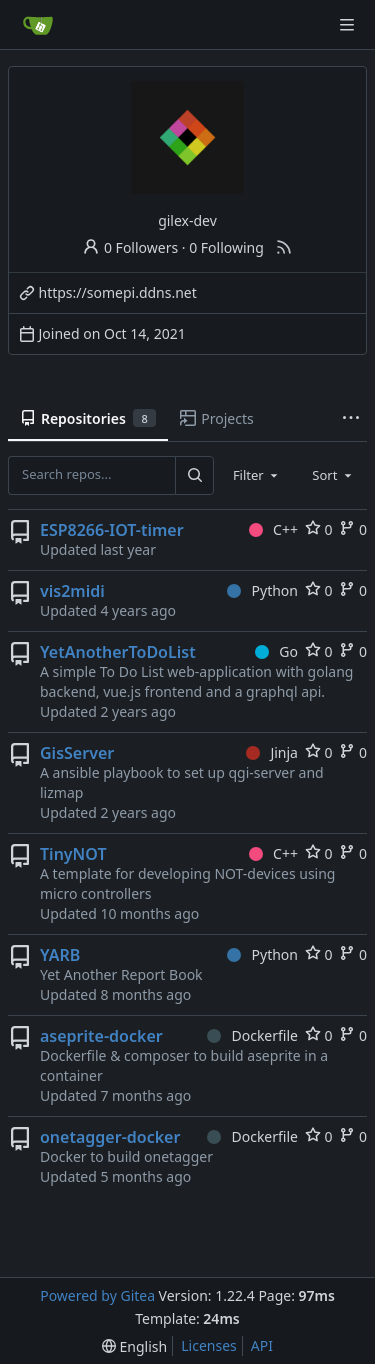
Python (262, 590)
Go (276, 651)
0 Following (226, 247)
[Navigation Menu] (347, 25)
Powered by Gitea (97, 1295)
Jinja (272, 752)
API (262, 1345)
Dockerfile (252, 1035)
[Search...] (194, 475)
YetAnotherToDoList (118, 652)
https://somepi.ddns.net (118, 292)
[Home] (38, 25)
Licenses (209, 1345)
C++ (273, 529)
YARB (60, 955)
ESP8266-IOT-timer (112, 530)
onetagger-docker (110, 1137)
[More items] (351, 419)
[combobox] (257, 475)
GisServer (77, 753)
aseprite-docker (101, 1036)
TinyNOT (73, 854)
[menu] (134, 1346)
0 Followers (130, 247)
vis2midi (72, 591)
